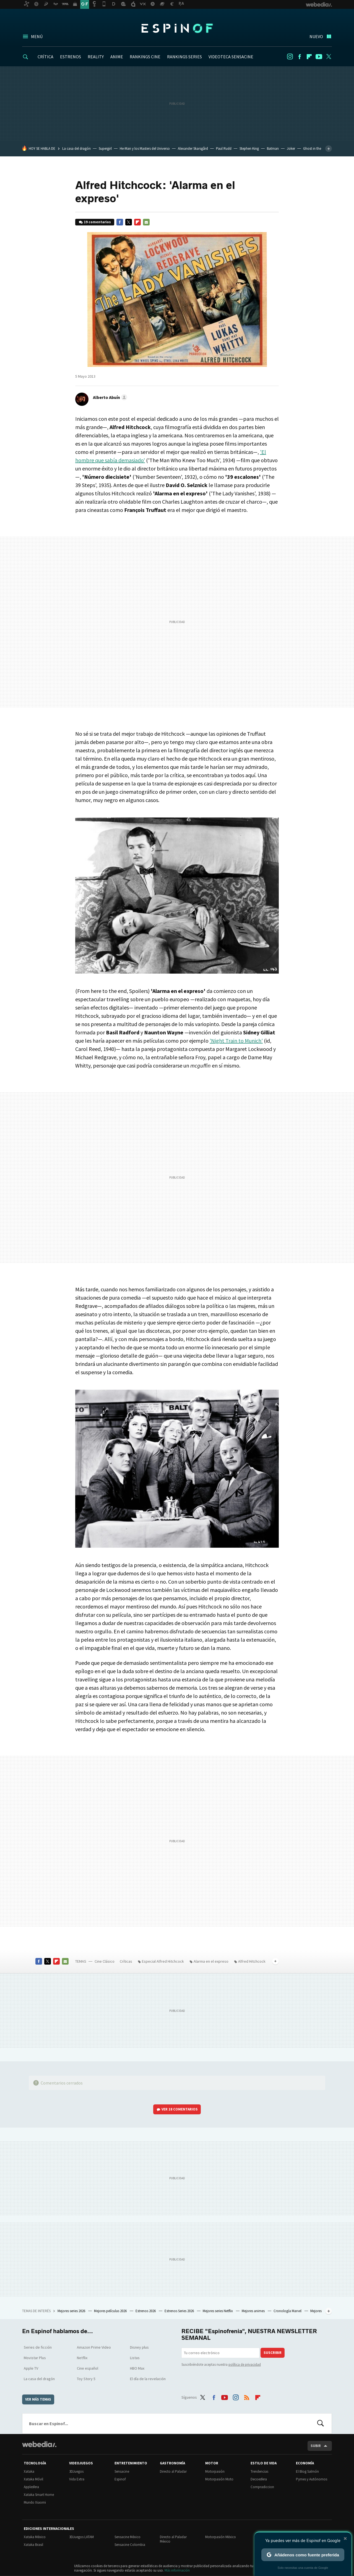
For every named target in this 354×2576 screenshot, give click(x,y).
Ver (180, 2109)
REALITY (96, 56)
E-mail (146, 222)
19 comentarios (97, 222)
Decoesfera (259, 2479)
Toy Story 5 (86, 2378)
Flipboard (309, 56)
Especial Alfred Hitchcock (163, 1961)
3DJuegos (76, 2471)
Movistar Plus (35, 2357)
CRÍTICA (45, 56)
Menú (37, 36)
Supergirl (105, 148)
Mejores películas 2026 (110, 2311)
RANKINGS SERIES (184, 56)
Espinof (177, 28)
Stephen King (249, 148)
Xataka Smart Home (39, 2494)
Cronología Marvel (288, 2311)
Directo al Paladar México (173, 2539)
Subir (316, 2445)
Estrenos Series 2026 (180, 2311)
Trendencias (259, 2471)
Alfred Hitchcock (252, 1961)
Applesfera (31, 2487)
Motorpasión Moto (219, 2479)
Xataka (29, 2471)
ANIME (116, 56)
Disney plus (139, 2347)
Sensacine (121, 2471)
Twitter (328, 56)
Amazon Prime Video (94, 2347)
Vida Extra (76, 2479)
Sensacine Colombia (129, 2544)
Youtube (319, 56)
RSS (246, 2396)
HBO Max (137, 2368)
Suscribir (273, 2352)
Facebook (299, 56)
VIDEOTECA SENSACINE (231, 56)
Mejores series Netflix (218, 2311)
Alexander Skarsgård (193, 148)
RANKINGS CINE (145, 56)
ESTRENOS (70, 56)
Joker (291, 148)
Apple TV (31, 2368)
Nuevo (316, 36)
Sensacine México (127, 2537)
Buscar (321, 2423)
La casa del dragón (76, 148)
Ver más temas (38, 2399)
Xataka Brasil (33, 2544)
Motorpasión (215, 2471)
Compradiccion (262, 2487)
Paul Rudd (223, 148)
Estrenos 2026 (146, 2311)
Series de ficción (38, 2347)
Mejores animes (254, 2311)
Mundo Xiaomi (35, 2502)
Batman (273, 148)
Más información (177, 2570)
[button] (109, 397)
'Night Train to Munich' (236, 1040)
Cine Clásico (104, 1961)
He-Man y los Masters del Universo (145, 148)
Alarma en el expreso (211, 1961)
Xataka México (35, 2537)
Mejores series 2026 (72, 2311)
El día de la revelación (148, 2378)
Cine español (87, 2368)
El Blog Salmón (307, 2471)
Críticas (126, 1961)
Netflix (82, 2357)
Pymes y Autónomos (311, 2479)
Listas (135, 2357)
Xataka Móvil (33, 2479)
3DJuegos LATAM (81, 2537)
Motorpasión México (220, 2537)
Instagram (290, 56)
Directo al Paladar (173, 2471)
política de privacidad (244, 2364)
